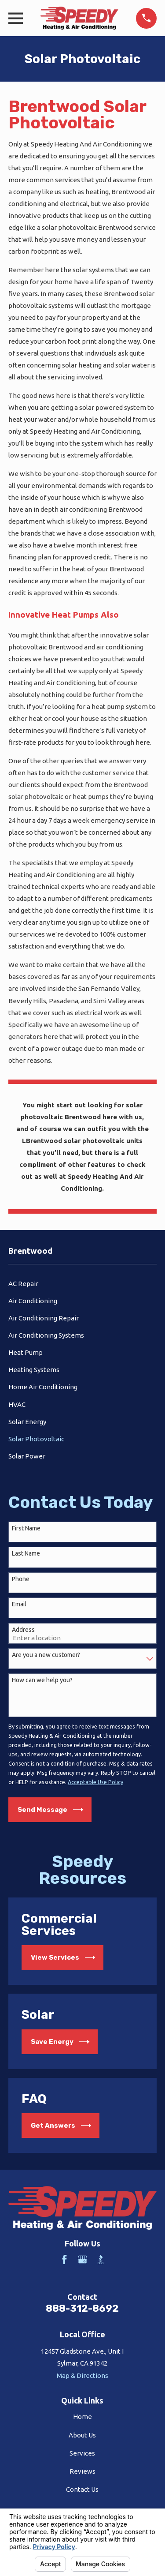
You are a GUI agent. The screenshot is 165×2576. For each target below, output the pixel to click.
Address (23, 1629)
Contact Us (82, 2489)
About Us (82, 2435)
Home (82, 2416)
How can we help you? (42, 1680)
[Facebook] (64, 2259)
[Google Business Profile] (82, 2259)
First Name (26, 1528)
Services (82, 2453)
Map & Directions (82, 2375)
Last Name (26, 1553)
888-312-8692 (82, 2308)
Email (19, 1604)
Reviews (82, 2471)
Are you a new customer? (46, 1654)
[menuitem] (82, 1283)
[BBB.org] (100, 2259)
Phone (20, 1578)
